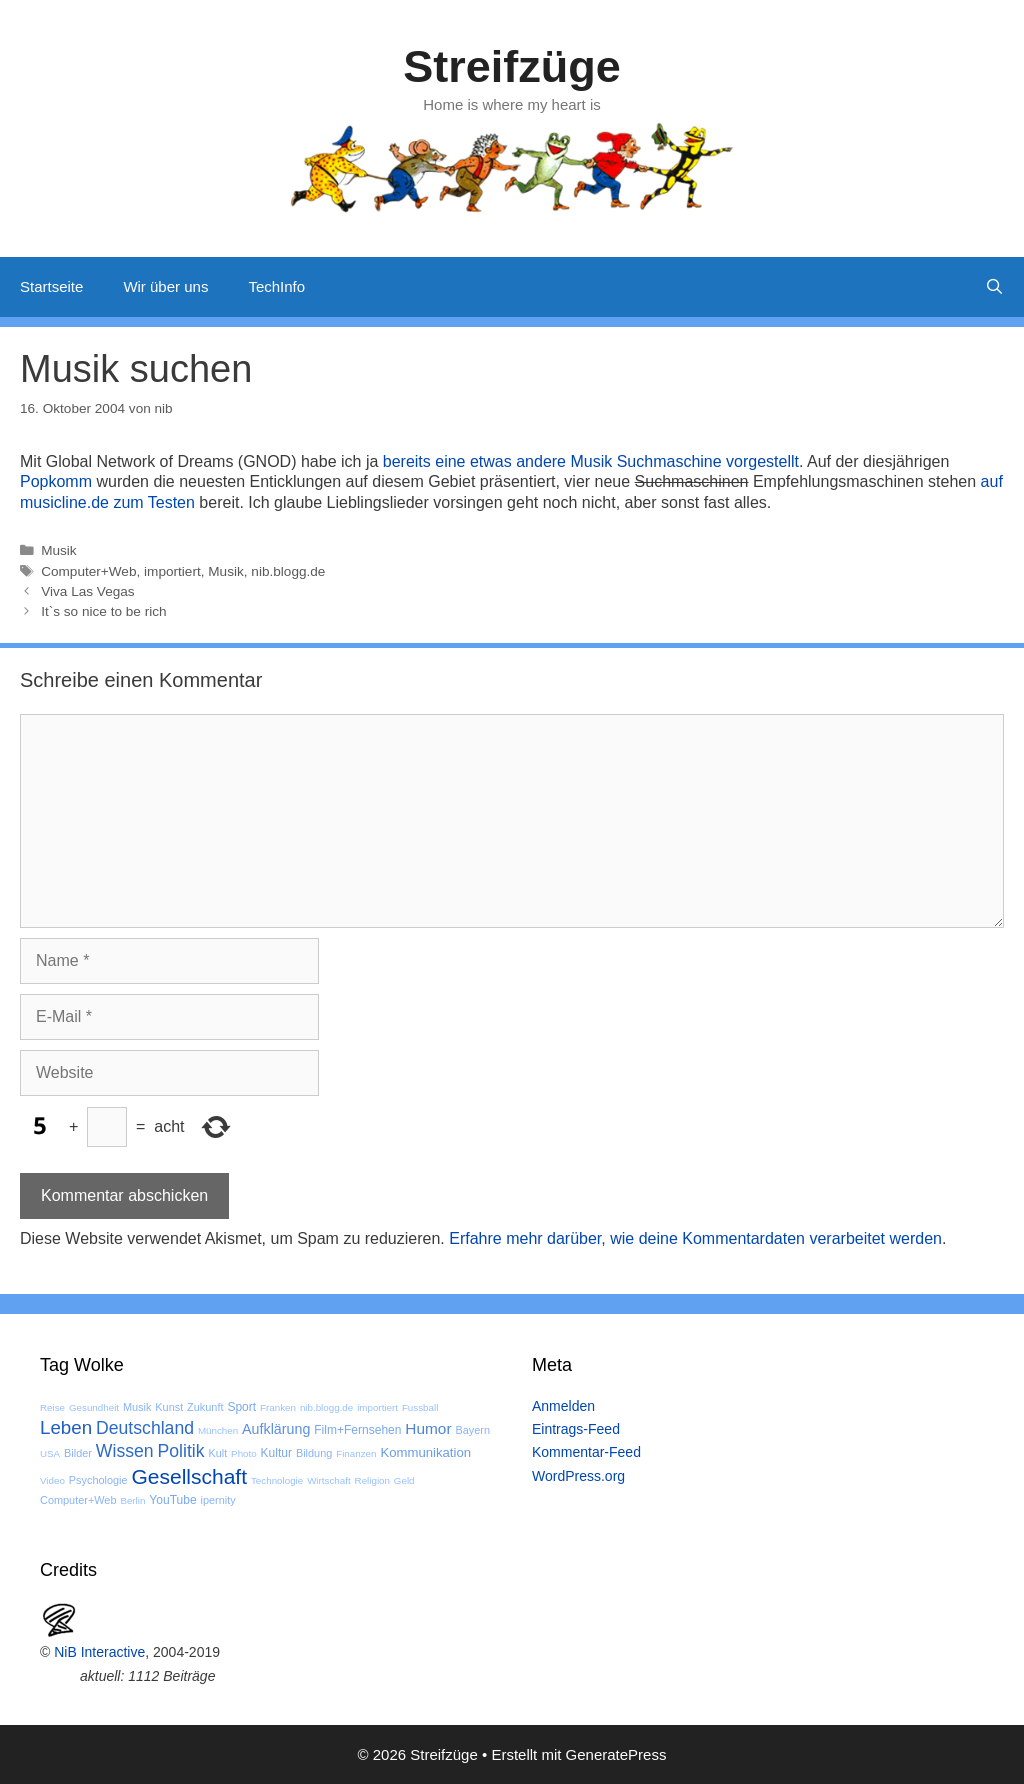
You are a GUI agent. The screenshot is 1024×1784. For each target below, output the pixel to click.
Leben (66, 1427)
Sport (241, 1407)
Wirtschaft (329, 1480)
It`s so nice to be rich (103, 611)
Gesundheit (94, 1407)
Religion (372, 1480)
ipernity (218, 1500)
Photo (244, 1453)
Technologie (277, 1480)
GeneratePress (616, 1754)
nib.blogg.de (288, 571)
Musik (59, 550)
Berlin (132, 1500)
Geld (404, 1480)
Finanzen (356, 1453)
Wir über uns (165, 286)
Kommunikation (425, 1452)
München (218, 1430)
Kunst (169, 1407)
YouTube (172, 1500)
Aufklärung (276, 1429)
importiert (172, 571)
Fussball (420, 1407)
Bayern (472, 1430)
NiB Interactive (99, 1652)
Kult (217, 1453)
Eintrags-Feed (576, 1429)
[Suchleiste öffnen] (994, 287)
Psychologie (98, 1480)
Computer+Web (88, 571)
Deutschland (145, 1428)
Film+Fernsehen (357, 1430)
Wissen (125, 1451)
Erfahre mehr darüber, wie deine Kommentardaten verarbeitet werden (695, 1238)
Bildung (314, 1453)
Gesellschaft (189, 1476)
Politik (181, 1451)
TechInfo (276, 286)
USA (50, 1453)
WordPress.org (578, 1476)
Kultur (276, 1453)
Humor (428, 1428)
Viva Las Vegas (87, 591)
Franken (278, 1407)
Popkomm (56, 481)
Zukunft (205, 1407)
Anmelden (563, 1406)
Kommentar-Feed (586, 1452)
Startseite (51, 286)
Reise (52, 1407)
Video (52, 1480)
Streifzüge (512, 66)
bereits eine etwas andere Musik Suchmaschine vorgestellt (591, 461)
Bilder (78, 1453)
